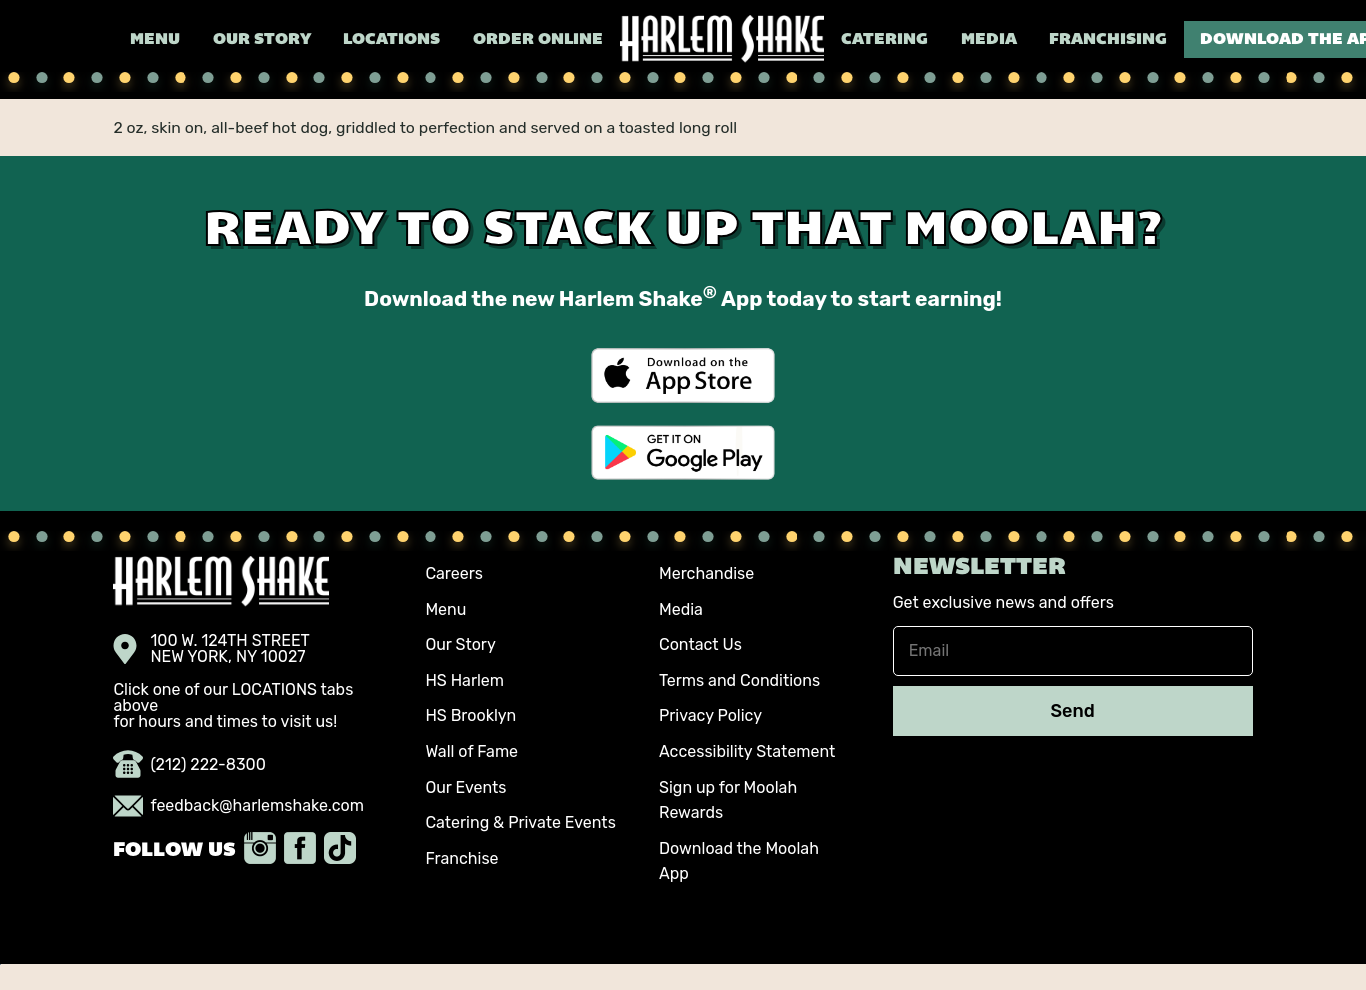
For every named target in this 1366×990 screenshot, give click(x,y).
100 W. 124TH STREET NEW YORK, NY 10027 (211, 649)
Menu (155, 40)
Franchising (1108, 40)
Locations (391, 40)
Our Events (465, 787)
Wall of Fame (471, 751)
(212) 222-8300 (189, 765)
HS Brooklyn (470, 715)
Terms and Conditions (739, 680)
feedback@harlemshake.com (238, 806)
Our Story (262, 40)
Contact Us (700, 644)
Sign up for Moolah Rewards (728, 800)
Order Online (538, 40)
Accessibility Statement (747, 751)
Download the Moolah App (739, 861)
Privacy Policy (710, 715)
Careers (454, 573)
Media (989, 40)
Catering (884, 40)
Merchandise (706, 573)
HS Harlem (464, 680)
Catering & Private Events (520, 822)
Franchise (461, 858)
